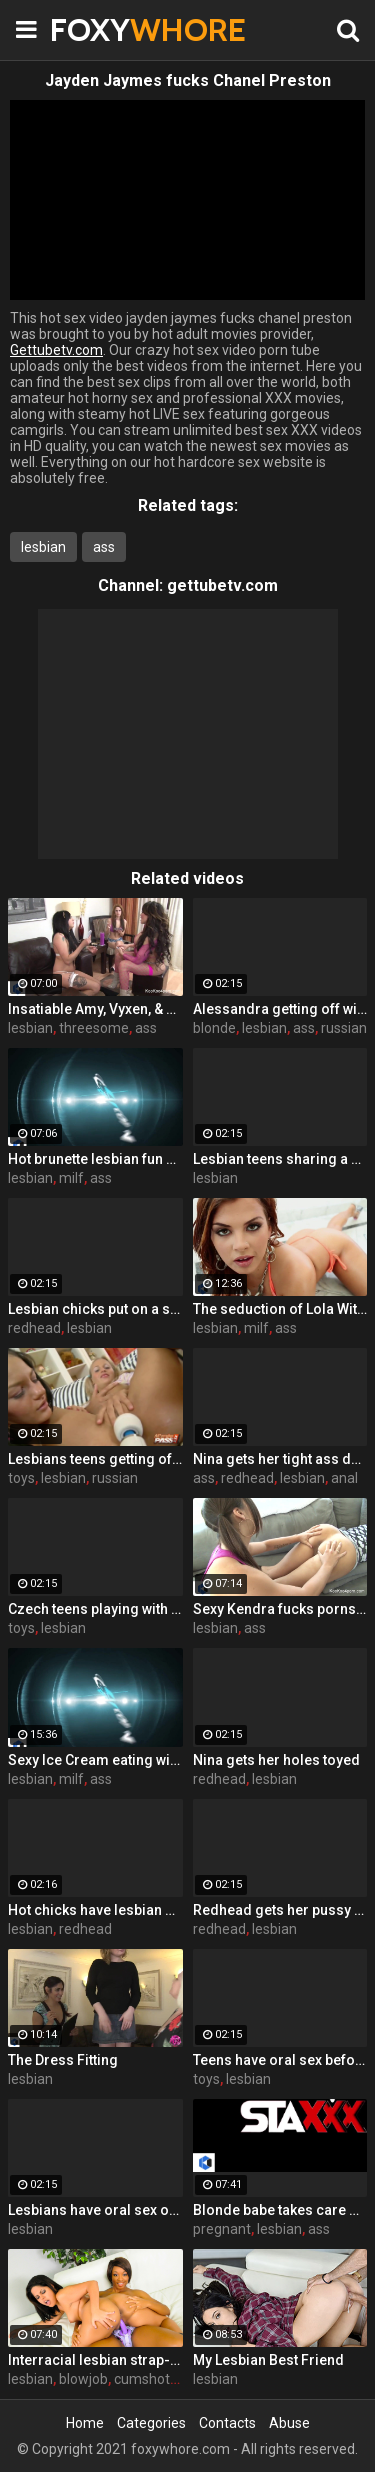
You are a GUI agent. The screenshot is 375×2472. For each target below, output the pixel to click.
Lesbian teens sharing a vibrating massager (280, 1159)
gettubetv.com (222, 585)
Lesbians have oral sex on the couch (95, 2210)
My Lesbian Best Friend (268, 2360)
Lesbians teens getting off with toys (95, 1459)
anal (344, 1478)
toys (21, 1478)
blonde (214, 1028)
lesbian (43, 547)
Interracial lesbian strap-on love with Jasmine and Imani (95, 2360)
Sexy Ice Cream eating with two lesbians (95, 1760)
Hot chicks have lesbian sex (95, 1910)
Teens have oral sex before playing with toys (280, 2060)
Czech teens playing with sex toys (95, 1609)
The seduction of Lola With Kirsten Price (280, 1309)
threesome (94, 1028)
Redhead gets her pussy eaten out (280, 1910)
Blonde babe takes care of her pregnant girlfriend (280, 2210)
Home (85, 2423)
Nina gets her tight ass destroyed (280, 1459)
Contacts (227, 2423)
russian (344, 1028)
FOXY (100, 29)
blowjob (83, 2379)
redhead (34, 1328)
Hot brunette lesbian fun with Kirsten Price (95, 1159)
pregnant (222, 2229)
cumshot (142, 2379)
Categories (151, 2423)
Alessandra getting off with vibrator (280, 1009)
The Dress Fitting (63, 2060)
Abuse (289, 2423)
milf (71, 1178)
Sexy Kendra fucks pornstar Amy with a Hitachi (280, 1609)
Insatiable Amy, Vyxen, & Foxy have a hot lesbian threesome (95, 1009)
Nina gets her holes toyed (276, 1760)
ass (104, 547)
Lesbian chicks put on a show (95, 1309)
